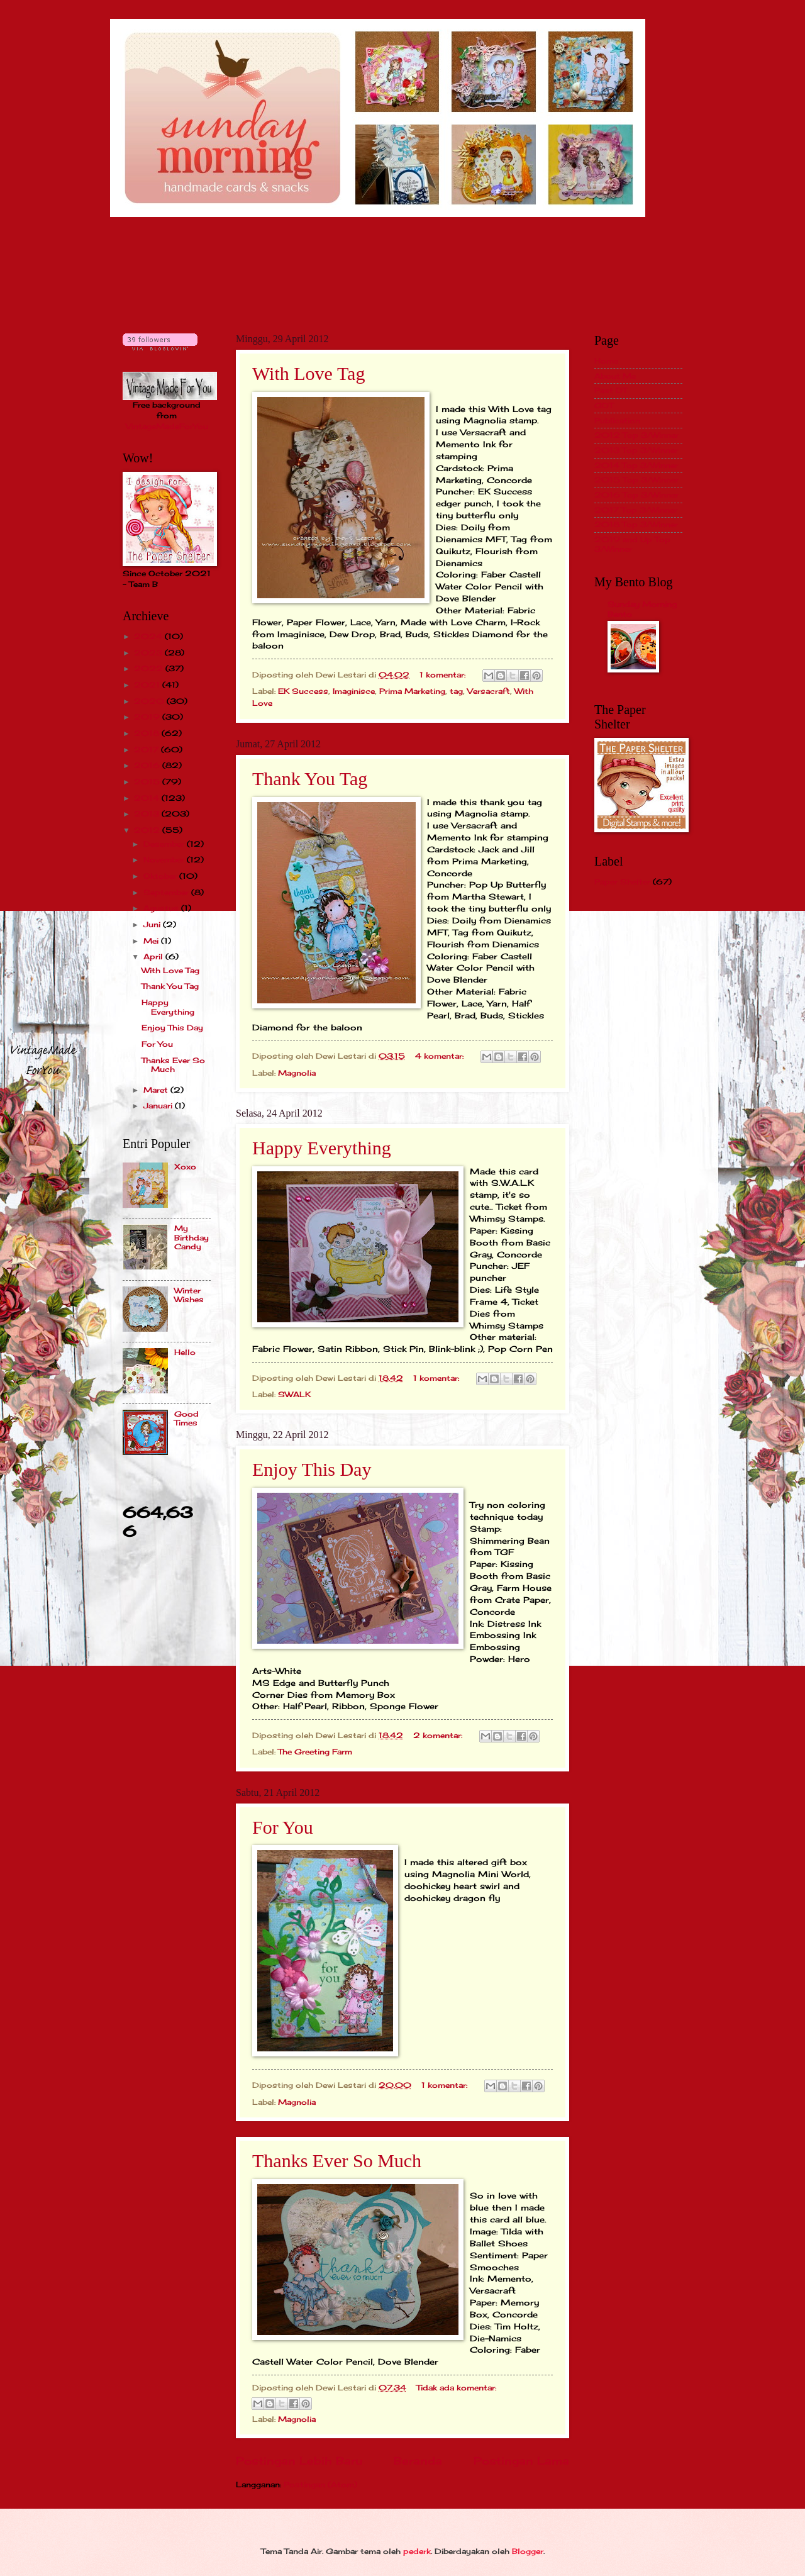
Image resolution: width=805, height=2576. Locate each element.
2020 (150, 701)
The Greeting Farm (315, 1751)
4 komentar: (440, 1056)
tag (456, 691)
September (167, 892)
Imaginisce (354, 691)
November (165, 859)
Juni (153, 924)
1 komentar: (443, 674)
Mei (152, 940)
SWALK (294, 1394)
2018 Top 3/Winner (636, 524)
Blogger (527, 2551)
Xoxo (185, 1166)
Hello (185, 1352)
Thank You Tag (309, 778)
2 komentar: (439, 1735)
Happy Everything (321, 1147)
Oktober (161, 876)
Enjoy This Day (311, 1469)
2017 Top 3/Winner (635, 510)
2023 (149, 652)
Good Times (186, 1418)
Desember (165, 844)
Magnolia (297, 1073)
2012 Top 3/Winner (636, 435)
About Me (615, 376)
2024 (149, 636)
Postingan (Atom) (320, 2484)
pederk (417, 2551)
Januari (159, 1105)
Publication (617, 420)
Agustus (162, 908)
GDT (603, 405)
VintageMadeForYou (167, 426)
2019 (148, 717)
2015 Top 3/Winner (636, 479)
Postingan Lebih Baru (299, 2461)
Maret (156, 1090)
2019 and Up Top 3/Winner (632, 544)
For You (282, 1827)
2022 (149, 668)
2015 (148, 781)
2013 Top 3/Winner (636, 450)
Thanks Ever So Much (336, 2160)
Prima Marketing (412, 691)
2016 (148, 765)
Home (606, 360)
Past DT (610, 390)
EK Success (303, 691)
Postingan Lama (521, 2461)
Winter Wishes (189, 1295)
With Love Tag (308, 373)
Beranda (418, 2461)
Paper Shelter (622, 881)
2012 (148, 830)
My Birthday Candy (191, 1237)
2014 (148, 798)
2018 (148, 733)
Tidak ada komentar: (456, 2387)
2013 (148, 813)
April (154, 956)
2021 (148, 684)
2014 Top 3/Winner (636, 465)
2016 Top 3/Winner (636, 494)
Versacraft (488, 691)
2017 (147, 749)
